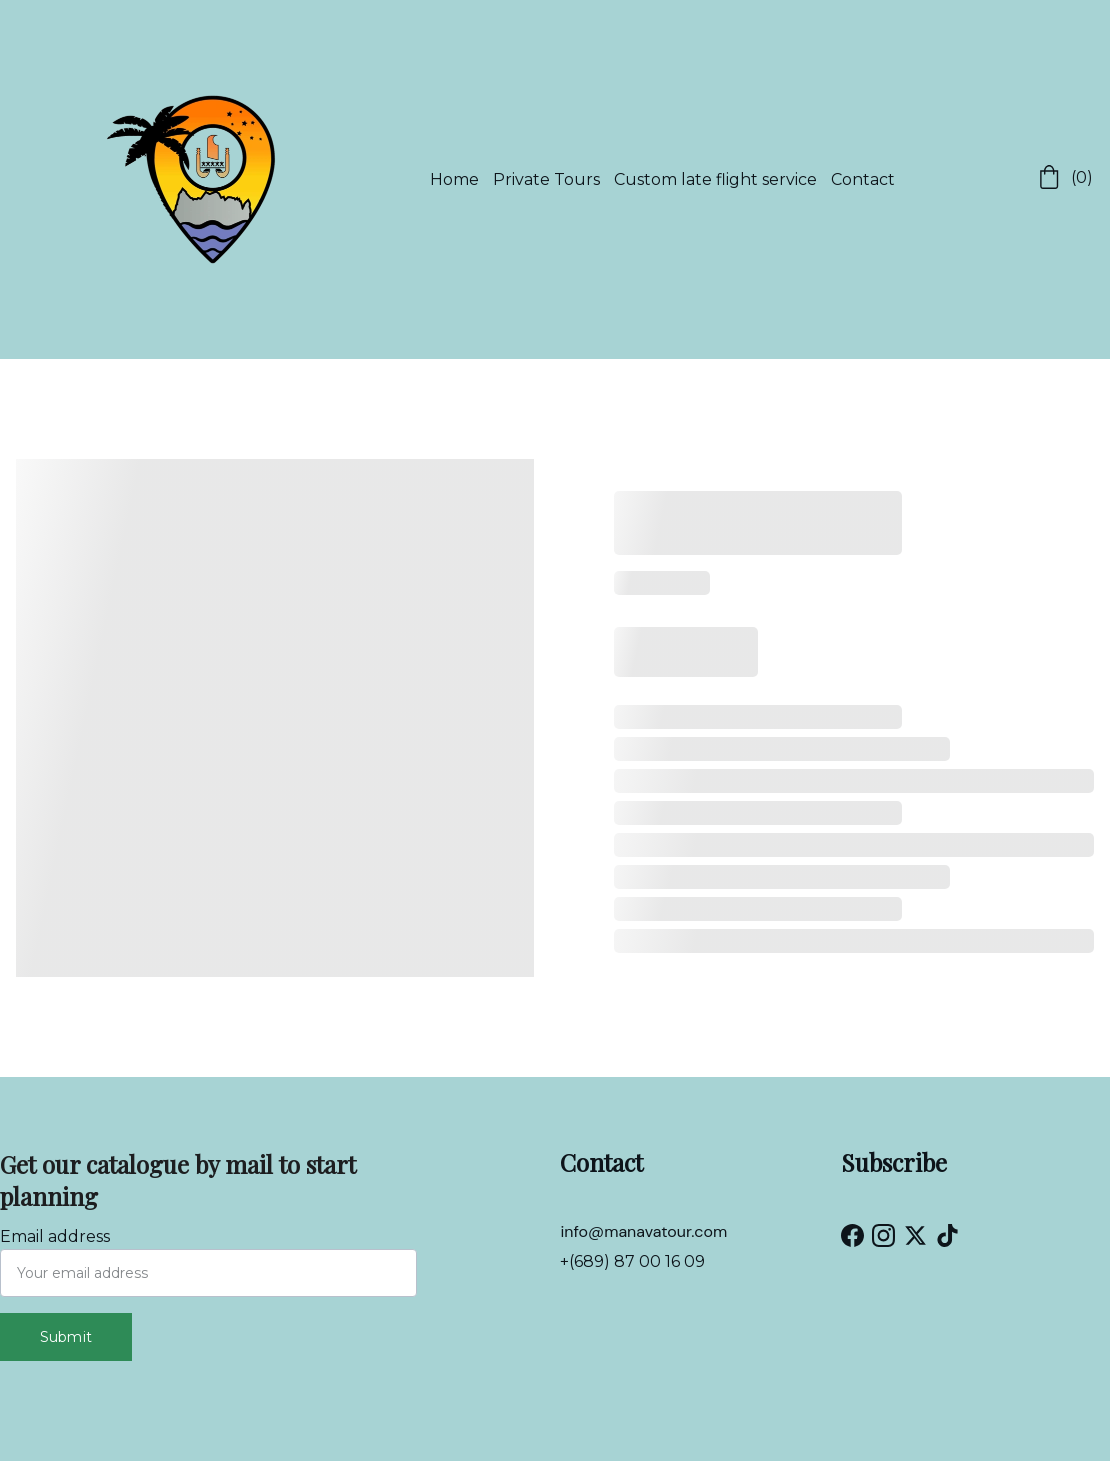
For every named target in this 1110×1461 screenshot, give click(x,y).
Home (454, 179)
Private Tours (546, 179)
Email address (55, 1236)
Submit (66, 1337)
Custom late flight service (715, 179)
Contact (863, 179)
